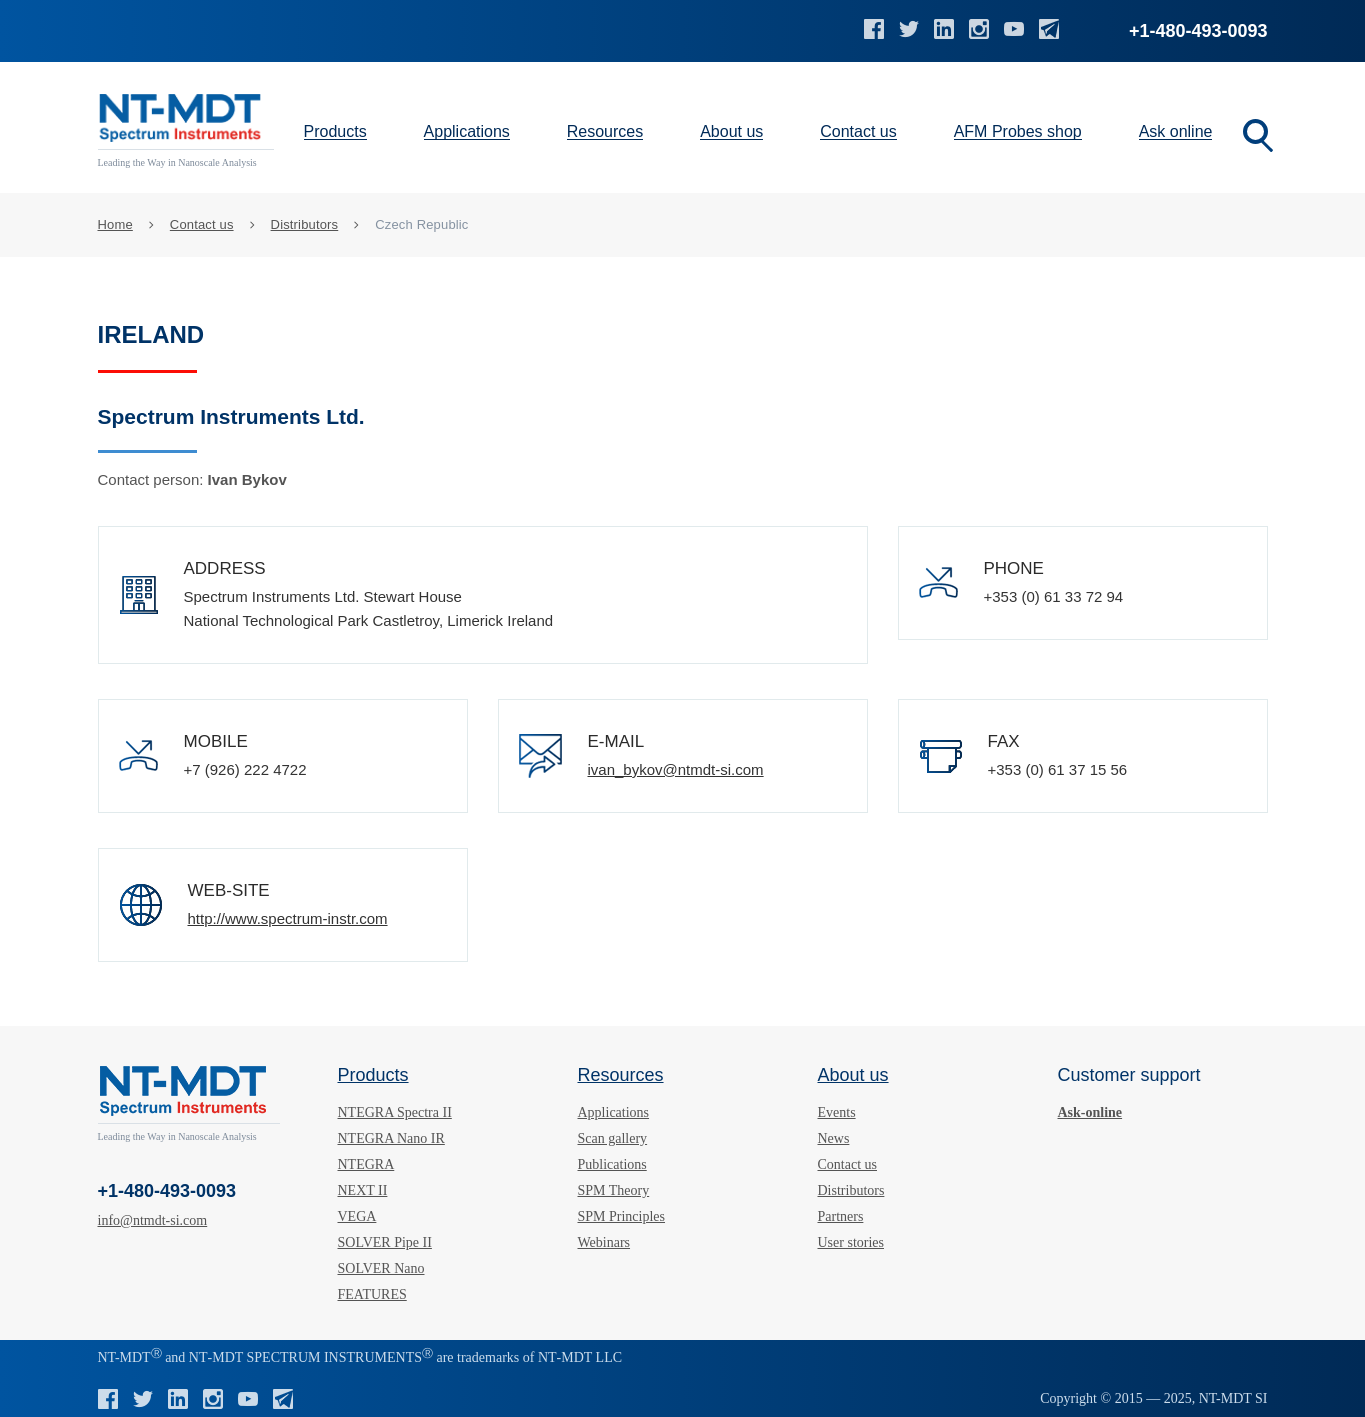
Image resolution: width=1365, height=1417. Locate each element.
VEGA (357, 1216)
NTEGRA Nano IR (391, 1138)
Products (335, 131)
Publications (612, 1164)
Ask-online (1090, 1112)
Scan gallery (613, 1138)
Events (837, 1112)
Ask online (1176, 131)
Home (115, 224)
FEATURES (372, 1294)
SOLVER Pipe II (385, 1242)
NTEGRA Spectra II (395, 1112)
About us (731, 131)
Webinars (604, 1242)
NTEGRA (366, 1164)
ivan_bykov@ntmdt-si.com (676, 769)
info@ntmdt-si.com (153, 1220)
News (834, 1138)
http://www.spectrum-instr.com (288, 918)
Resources (605, 131)
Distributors (305, 224)
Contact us (858, 131)
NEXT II (363, 1190)
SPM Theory (614, 1190)
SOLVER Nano (381, 1268)
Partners (841, 1216)
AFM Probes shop (1018, 131)
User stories (851, 1242)
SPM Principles (622, 1216)
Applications (467, 131)
